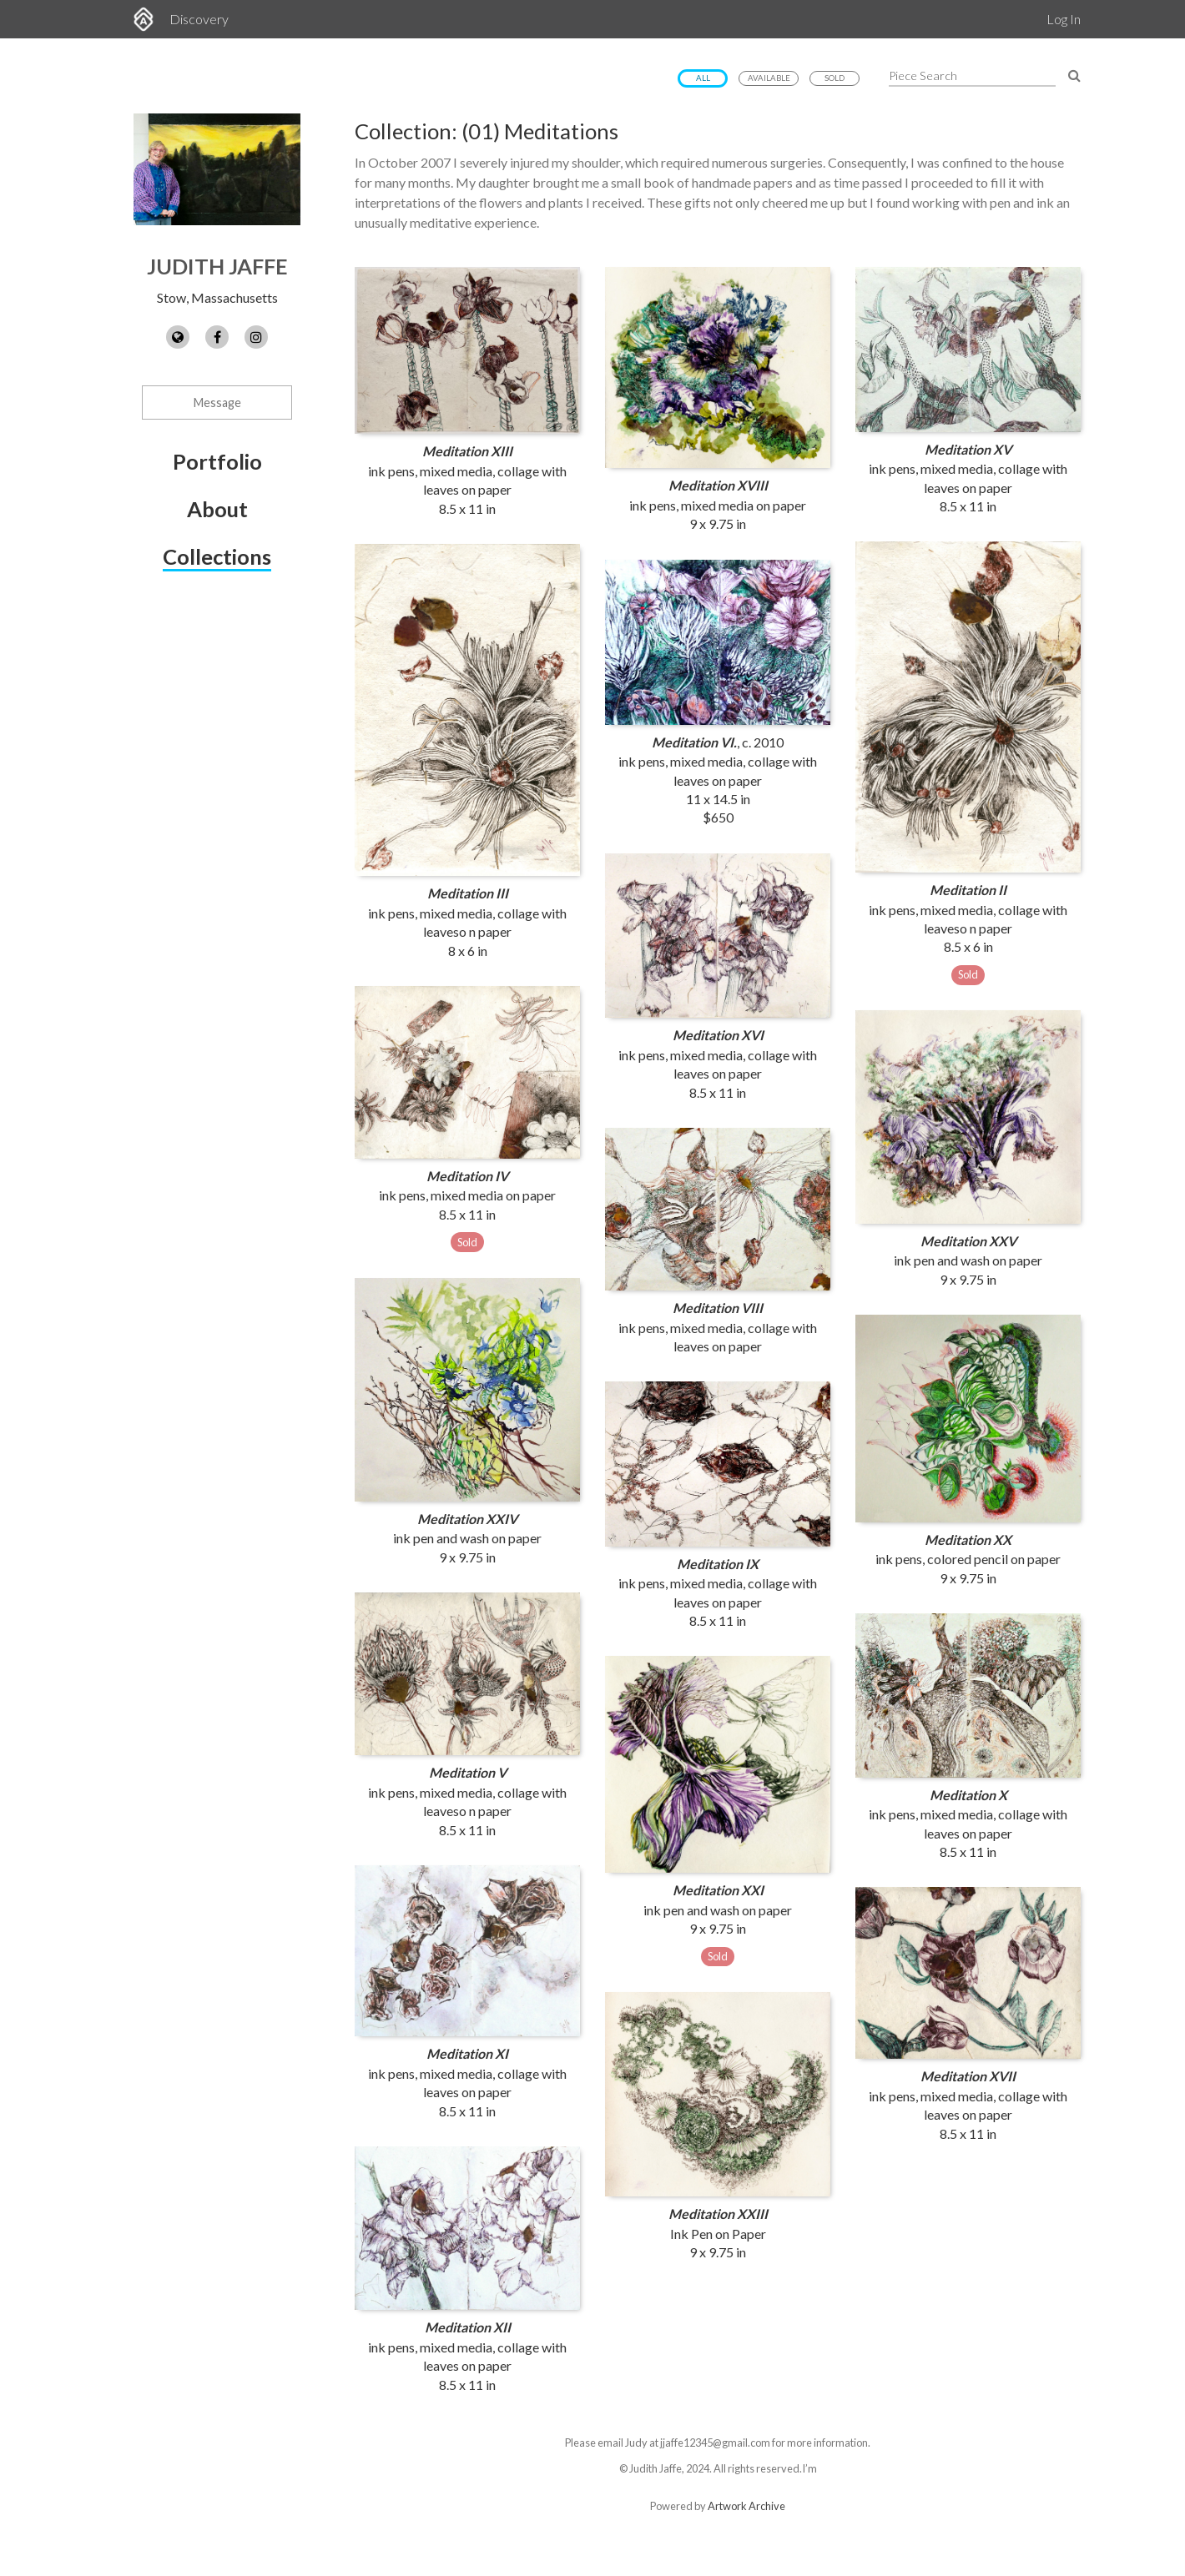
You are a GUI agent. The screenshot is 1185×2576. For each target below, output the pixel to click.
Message (217, 402)
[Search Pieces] (1074, 75)
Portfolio (217, 461)
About (217, 508)
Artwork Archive (746, 2506)
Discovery (199, 19)
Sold (834, 78)
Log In (1063, 19)
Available (769, 78)
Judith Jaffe (217, 266)
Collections (217, 556)
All (703, 78)
